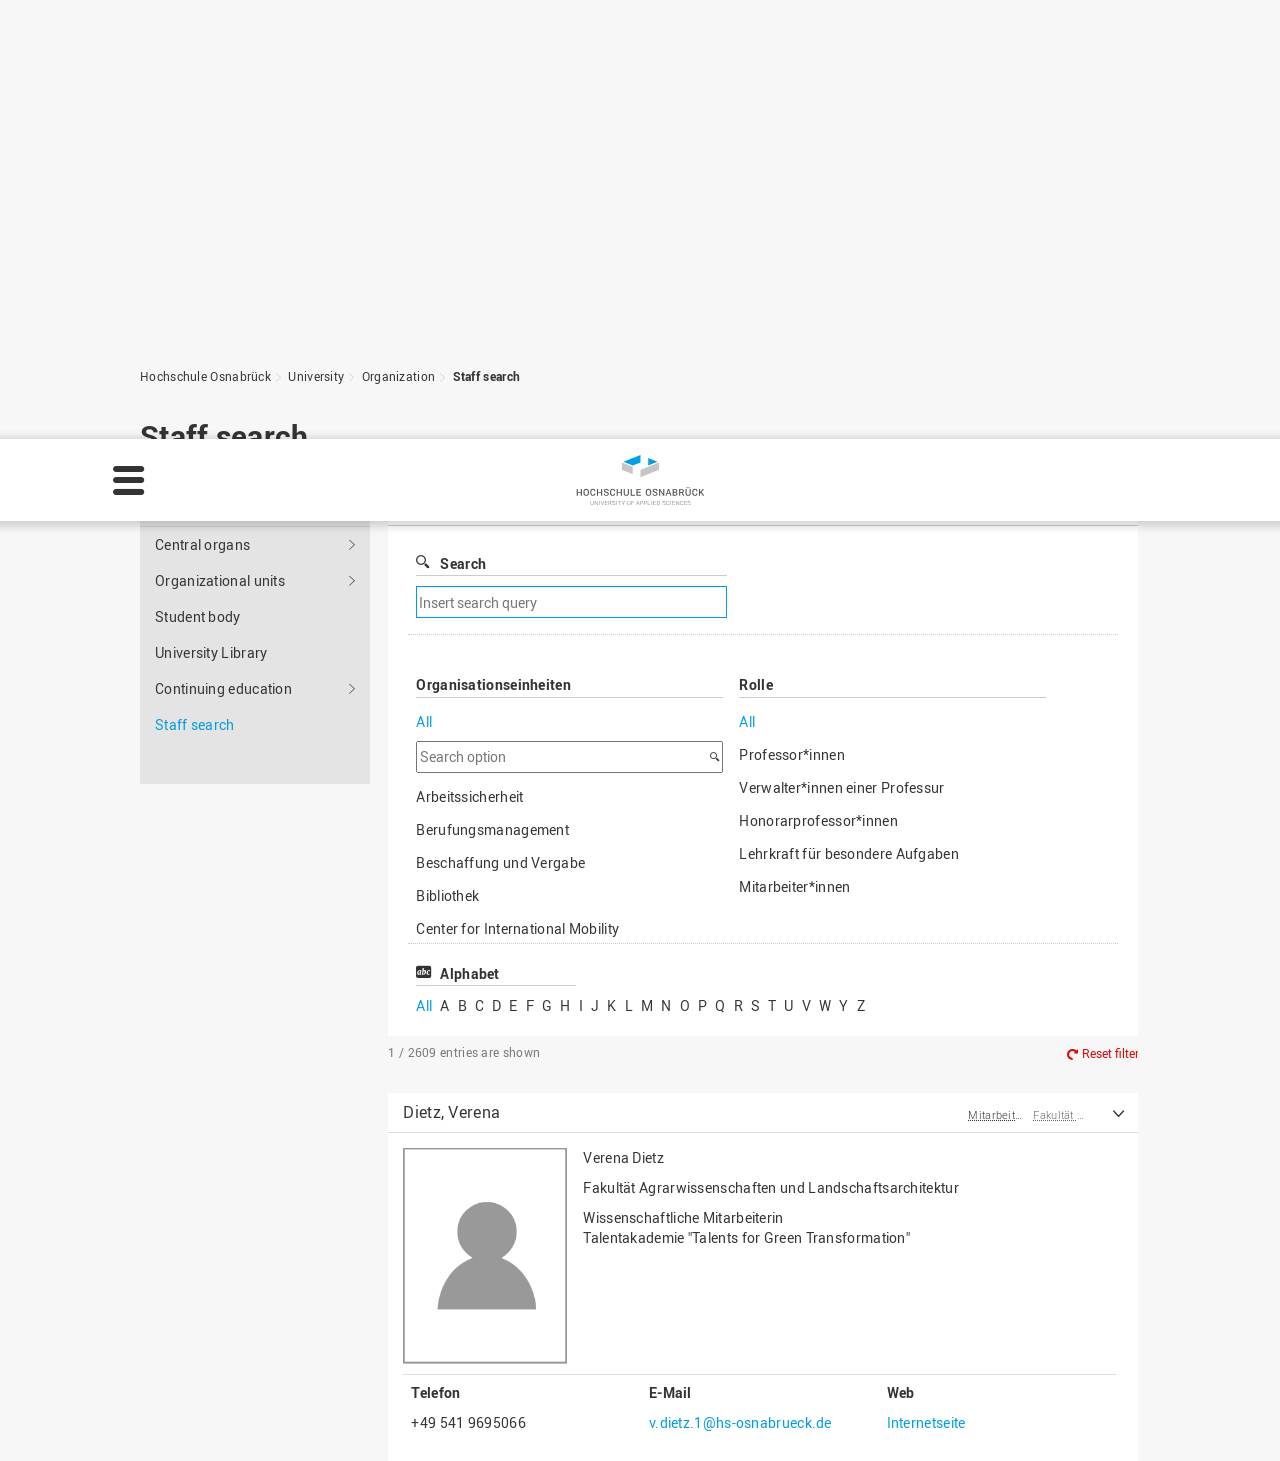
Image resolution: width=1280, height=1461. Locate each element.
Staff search (195, 342)
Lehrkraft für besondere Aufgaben (849, 471)
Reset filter (1110, 671)
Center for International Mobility (517, 546)
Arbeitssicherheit (469, 414)
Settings (1040, 1415)
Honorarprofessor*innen (818, 438)
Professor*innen (792, 372)
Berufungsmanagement (492, 447)
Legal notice (162, 1427)
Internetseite (926, 1040)
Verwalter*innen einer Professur (841, 405)
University (308, 123)
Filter (770, 122)
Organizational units (220, 198)
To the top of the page (1034, 1231)
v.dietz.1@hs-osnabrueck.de (740, 1040)
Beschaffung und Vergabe (500, 480)
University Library (211, 270)
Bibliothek (447, 513)
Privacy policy (271, 1427)
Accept (1225, 1415)
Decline (1135, 1415)
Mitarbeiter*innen (794, 504)
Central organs (202, 162)
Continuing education (223, 306)
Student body (198, 234)
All (424, 339)
